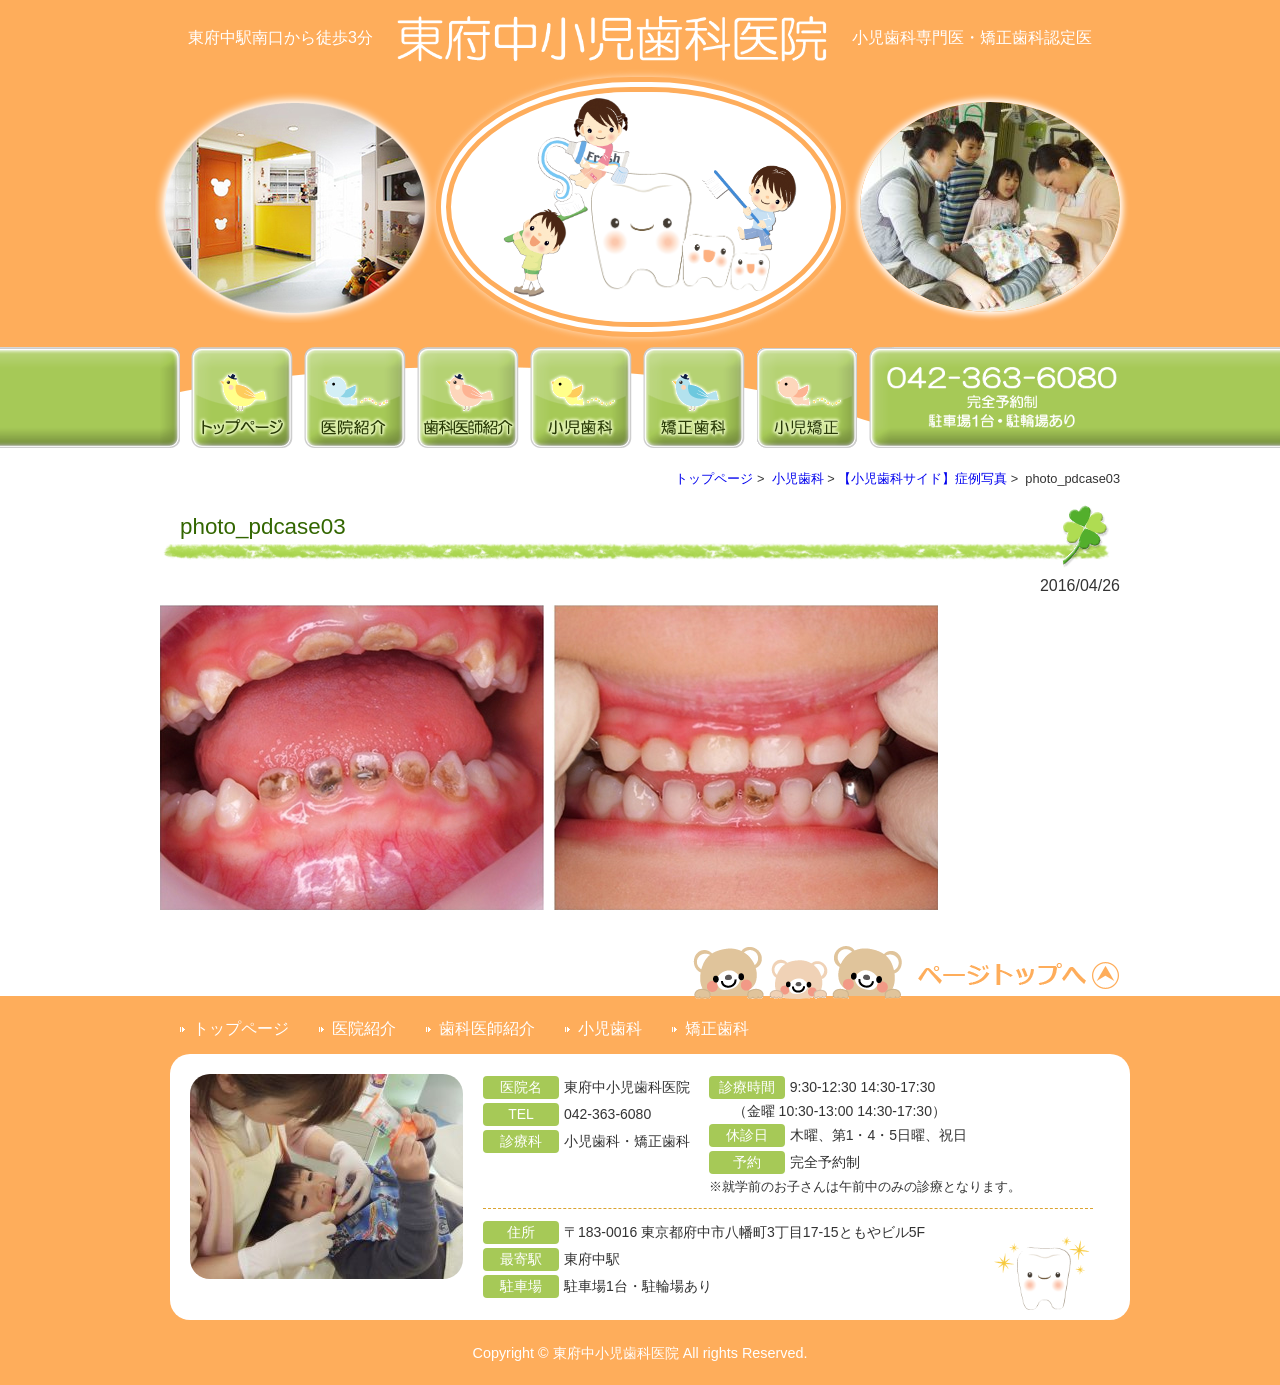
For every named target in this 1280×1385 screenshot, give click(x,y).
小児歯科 (798, 478)
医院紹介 (364, 1028)
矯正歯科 (717, 1028)
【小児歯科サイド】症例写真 (922, 478)
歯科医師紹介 (487, 1028)
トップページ (714, 478)
